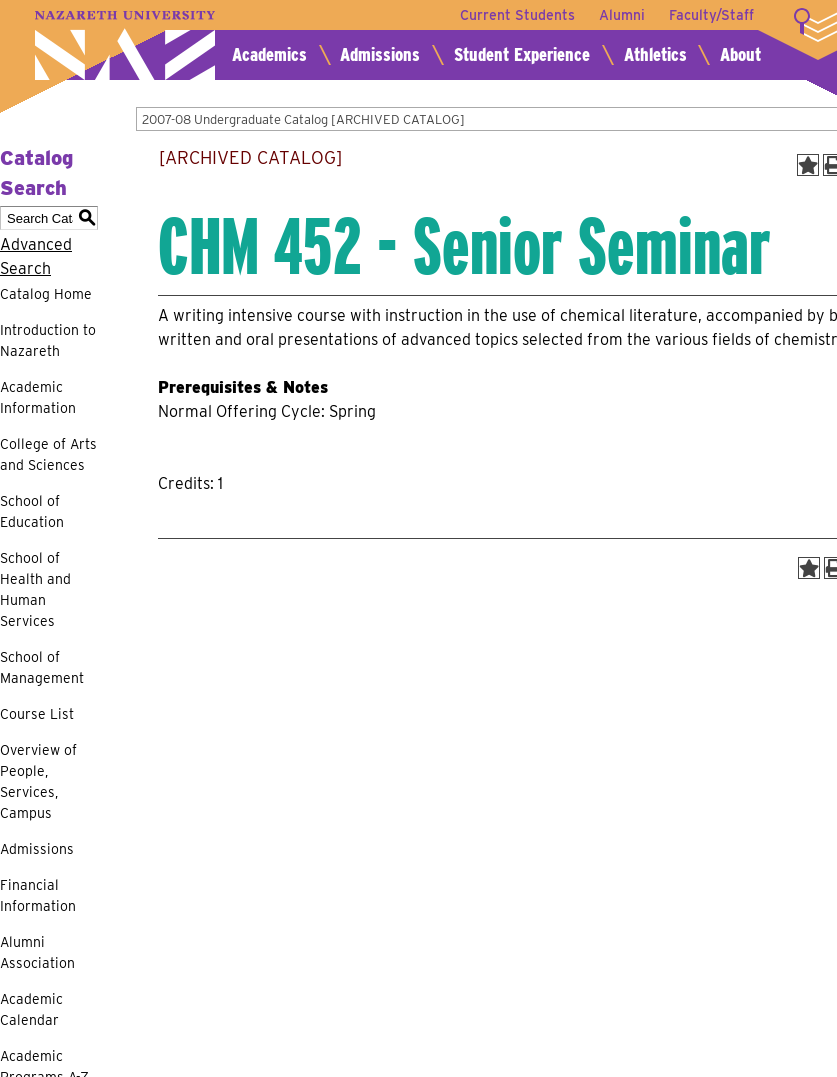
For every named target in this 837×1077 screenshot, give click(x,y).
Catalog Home (46, 294)
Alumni (622, 15)
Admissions (380, 54)
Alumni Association (37, 952)
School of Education (32, 511)
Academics (269, 54)
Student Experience (522, 54)
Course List (37, 714)
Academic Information (38, 397)
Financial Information (38, 895)
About (740, 54)
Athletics (655, 54)
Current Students (517, 15)
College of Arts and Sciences (48, 454)
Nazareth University (125, 45)
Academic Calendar (31, 1009)
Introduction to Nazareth (48, 340)
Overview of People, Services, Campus (38, 781)
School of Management (42, 667)
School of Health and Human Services (35, 589)
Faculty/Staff (711, 15)
